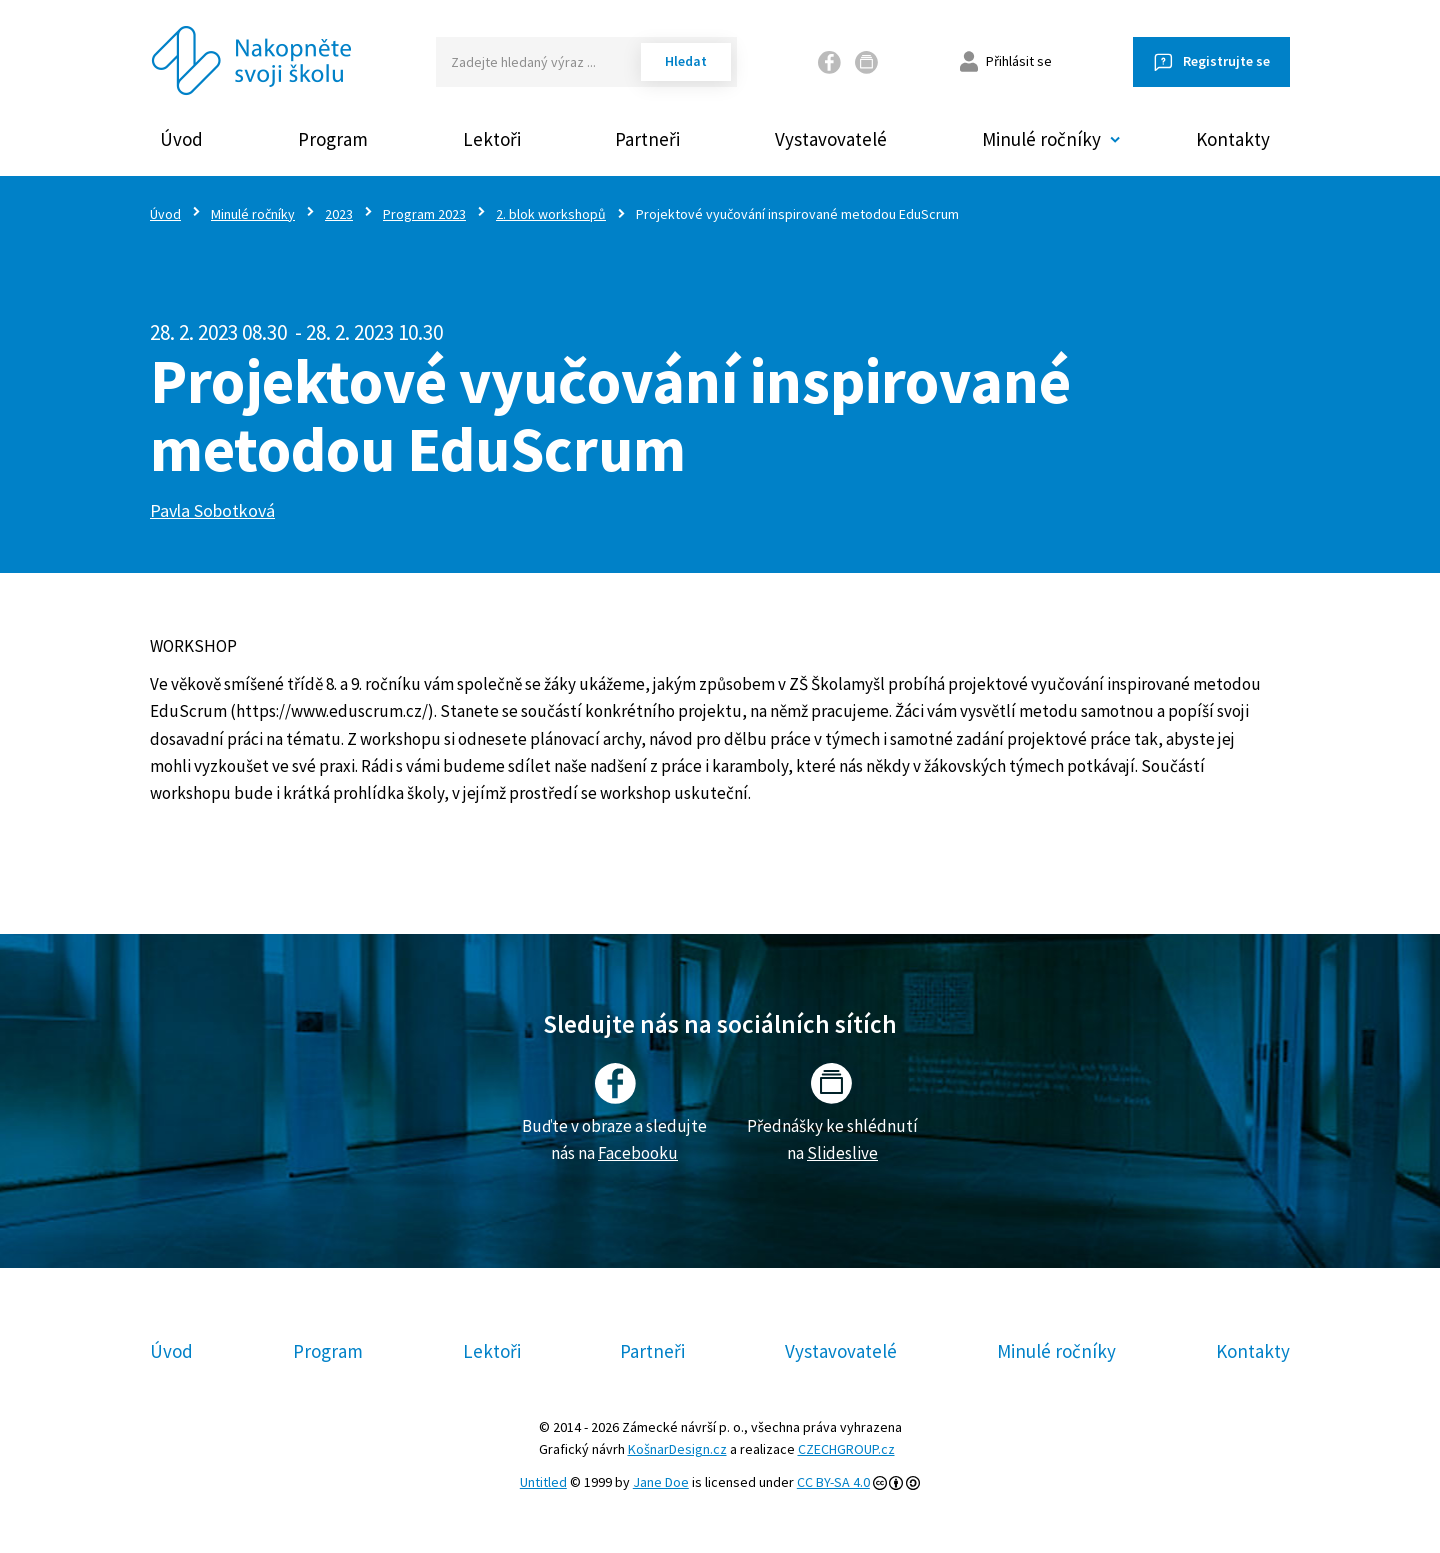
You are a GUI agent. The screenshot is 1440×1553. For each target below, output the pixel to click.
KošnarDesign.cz (677, 1449)
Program (333, 139)
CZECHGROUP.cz (846, 1449)
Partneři (647, 139)
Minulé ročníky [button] (1041, 139)
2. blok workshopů (551, 214)
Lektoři (492, 139)
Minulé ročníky (253, 214)
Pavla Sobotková (212, 510)
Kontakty (1233, 139)
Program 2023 (424, 214)
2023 (339, 214)
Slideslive (842, 1153)
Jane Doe (661, 1482)
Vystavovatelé (831, 139)
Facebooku (638, 1153)
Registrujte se (1226, 61)
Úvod (181, 139)
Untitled (543, 1482)
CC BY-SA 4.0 (833, 1482)
